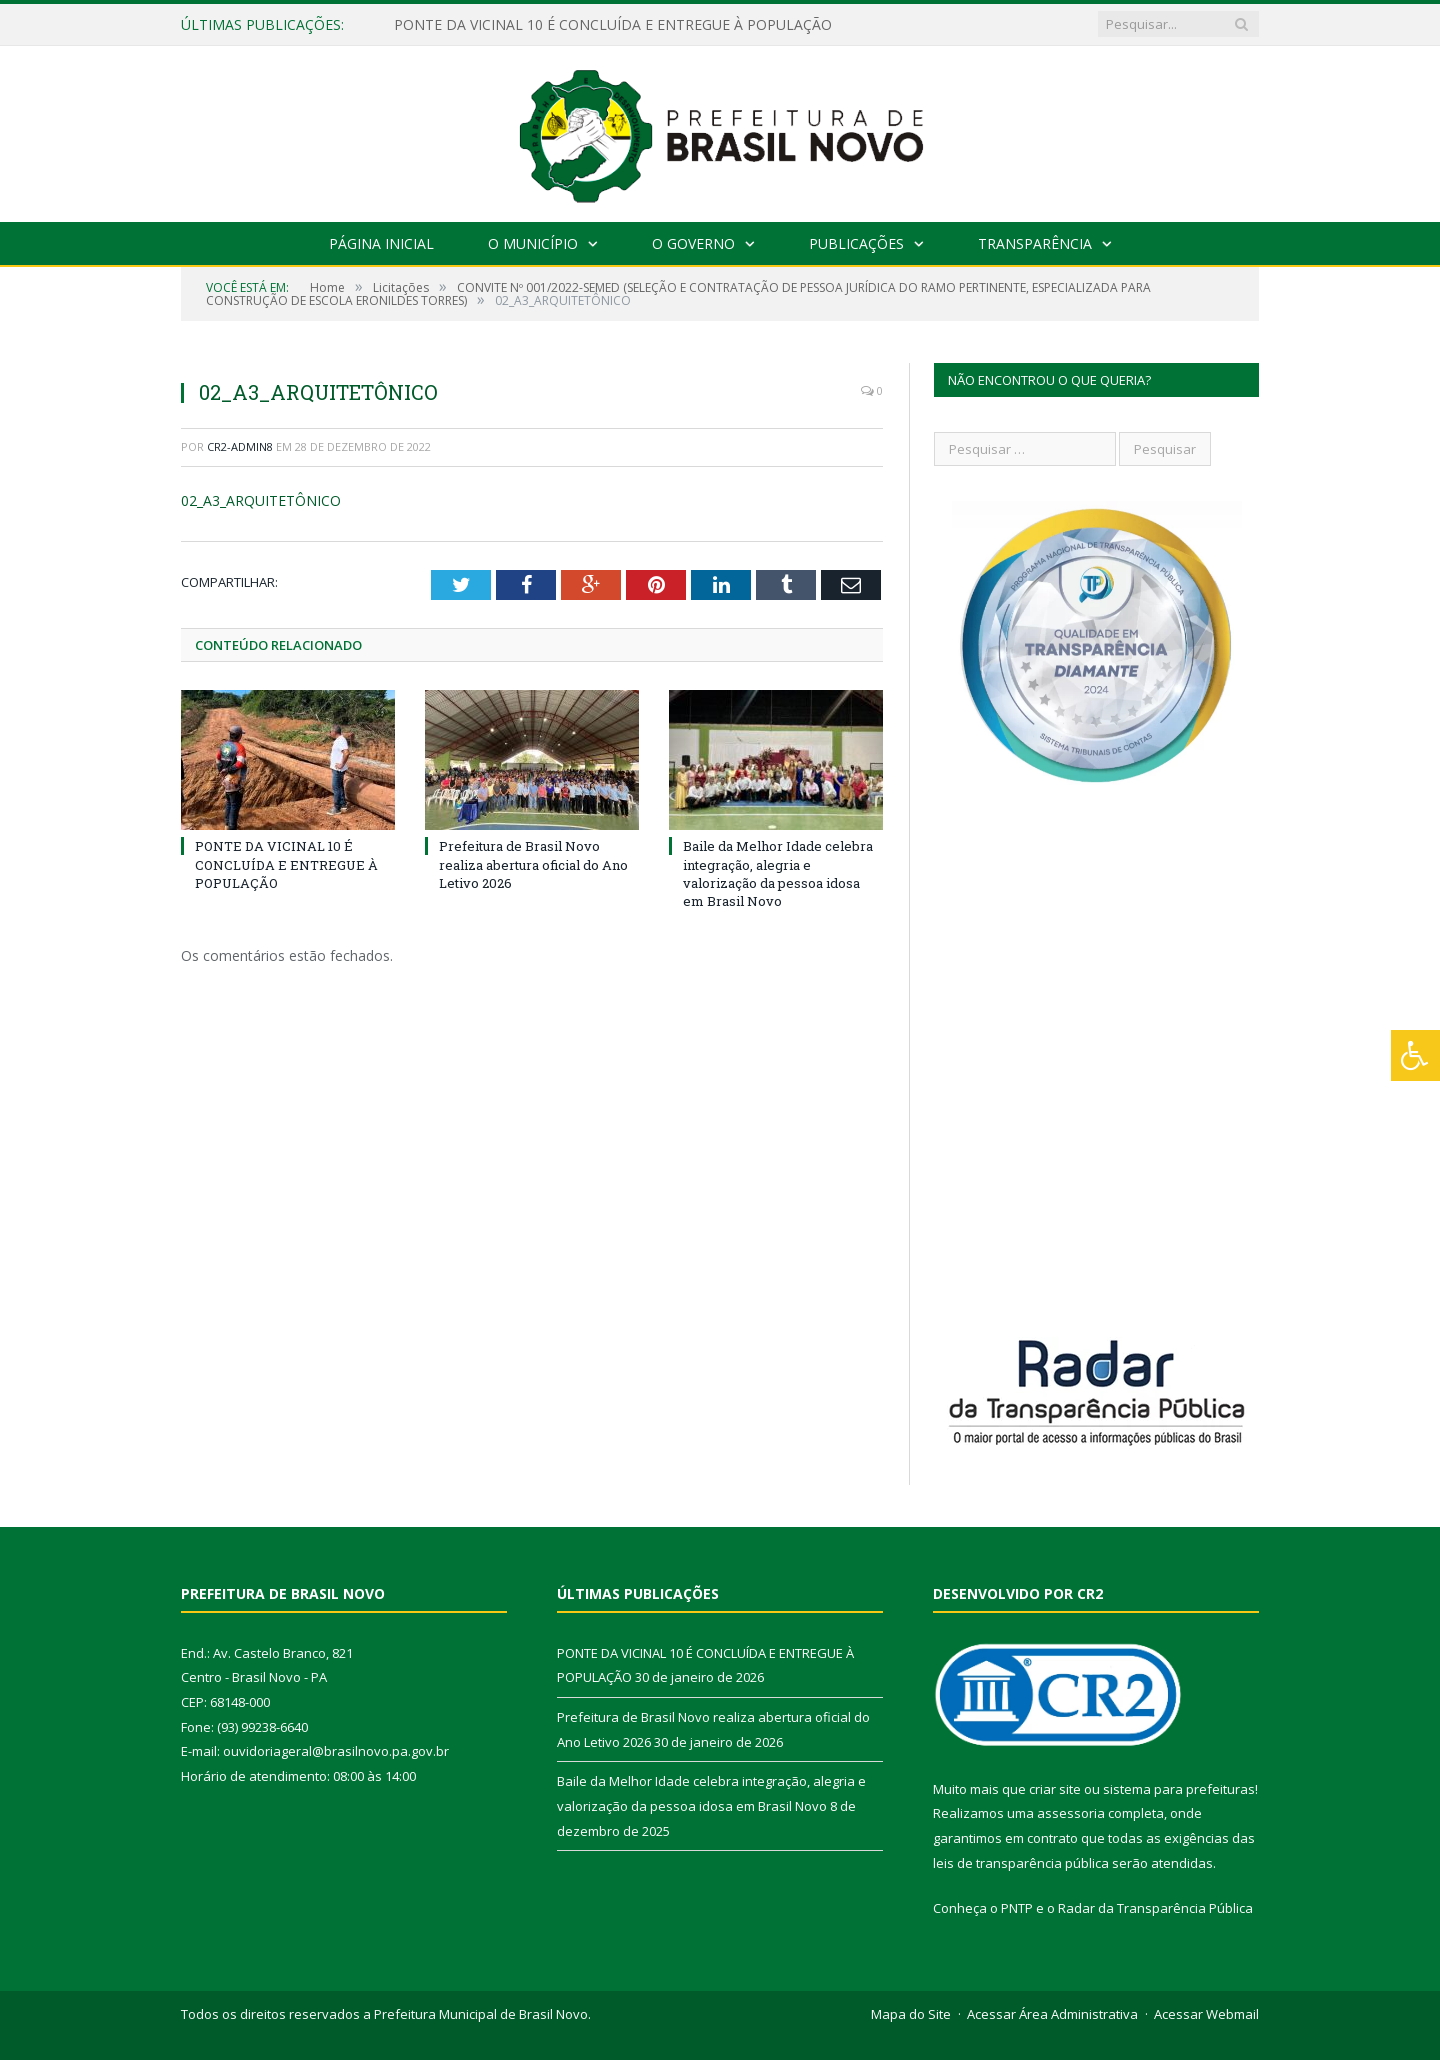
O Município (533, 243)
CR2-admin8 (240, 446)
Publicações (856, 243)
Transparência (1035, 243)
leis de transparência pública (1021, 1863)
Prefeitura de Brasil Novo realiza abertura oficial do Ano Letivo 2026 (533, 864)
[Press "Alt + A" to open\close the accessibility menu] (1415, 1055)
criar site (1055, 1789)
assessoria (1071, 1813)
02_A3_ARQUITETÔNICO (261, 500)
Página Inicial (381, 243)
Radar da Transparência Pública (1155, 1908)
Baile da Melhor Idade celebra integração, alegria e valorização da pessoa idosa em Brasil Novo (778, 873)
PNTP (1017, 1908)
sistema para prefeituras (1179, 1789)
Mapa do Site (911, 2014)
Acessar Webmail (1206, 2014)
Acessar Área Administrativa (1052, 2014)
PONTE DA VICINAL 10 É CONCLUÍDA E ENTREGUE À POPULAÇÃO (613, 25)
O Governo (693, 243)
